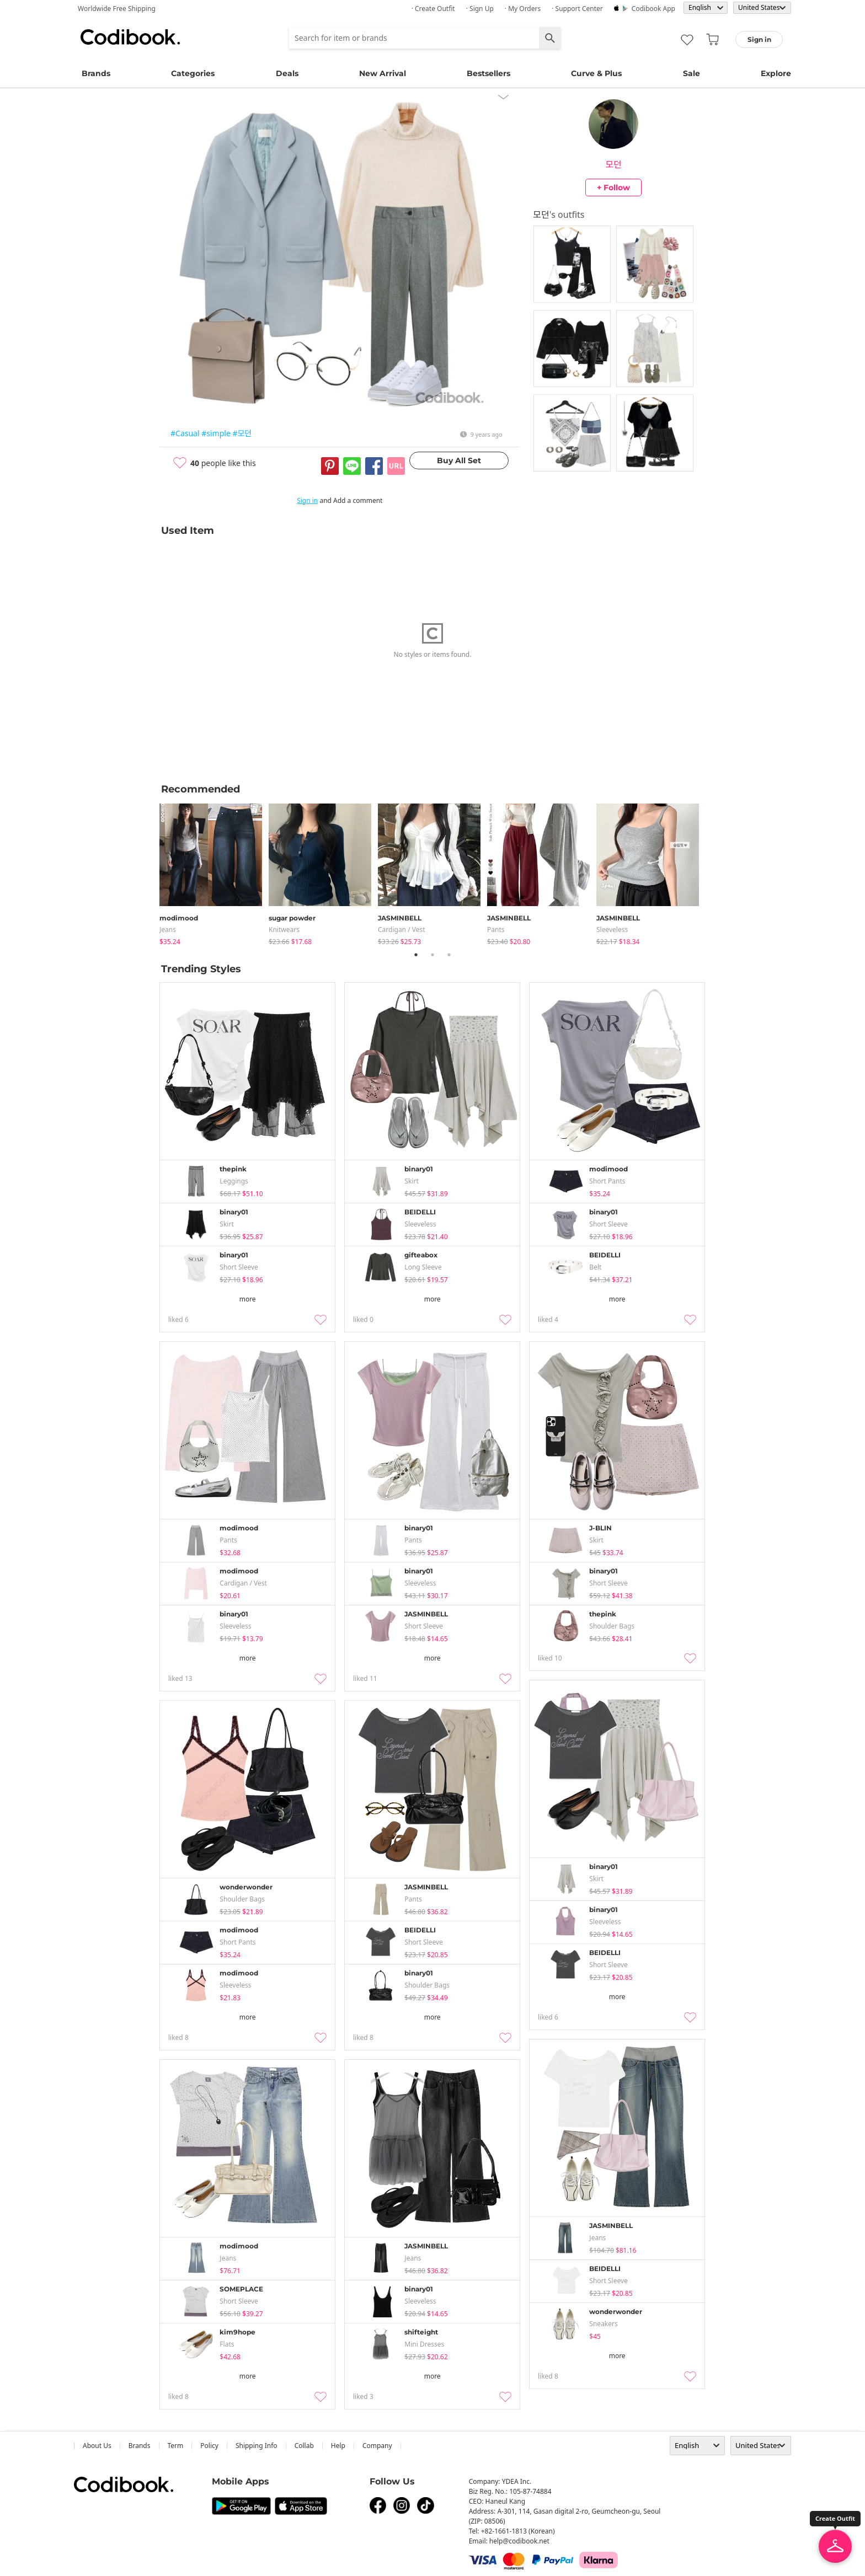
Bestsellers (488, 73)
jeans (167, 929)
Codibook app (653, 8)
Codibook (130, 37)
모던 (613, 164)
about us (97, 2445)
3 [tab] (449, 954)
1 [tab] (415, 954)
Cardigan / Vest (401, 929)
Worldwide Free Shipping (117, 8)
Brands (96, 73)
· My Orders (523, 8)
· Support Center (577, 8)
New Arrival (382, 73)
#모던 (242, 433)
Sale (691, 73)
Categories (193, 73)
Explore (776, 73)
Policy (209, 2445)
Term (176, 2445)
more (247, 1299)
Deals (287, 73)
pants (496, 929)
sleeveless (612, 929)
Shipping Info (256, 2445)
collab (304, 2445)
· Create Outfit (433, 8)
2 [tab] (432, 954)
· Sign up (480, 8)
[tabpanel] (214, 872)
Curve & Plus (596, 73)
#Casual (185, 433)
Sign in (307, 500)
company (377, 2445)
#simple (216, 433)
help (338, 2445)
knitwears (284, 929)
